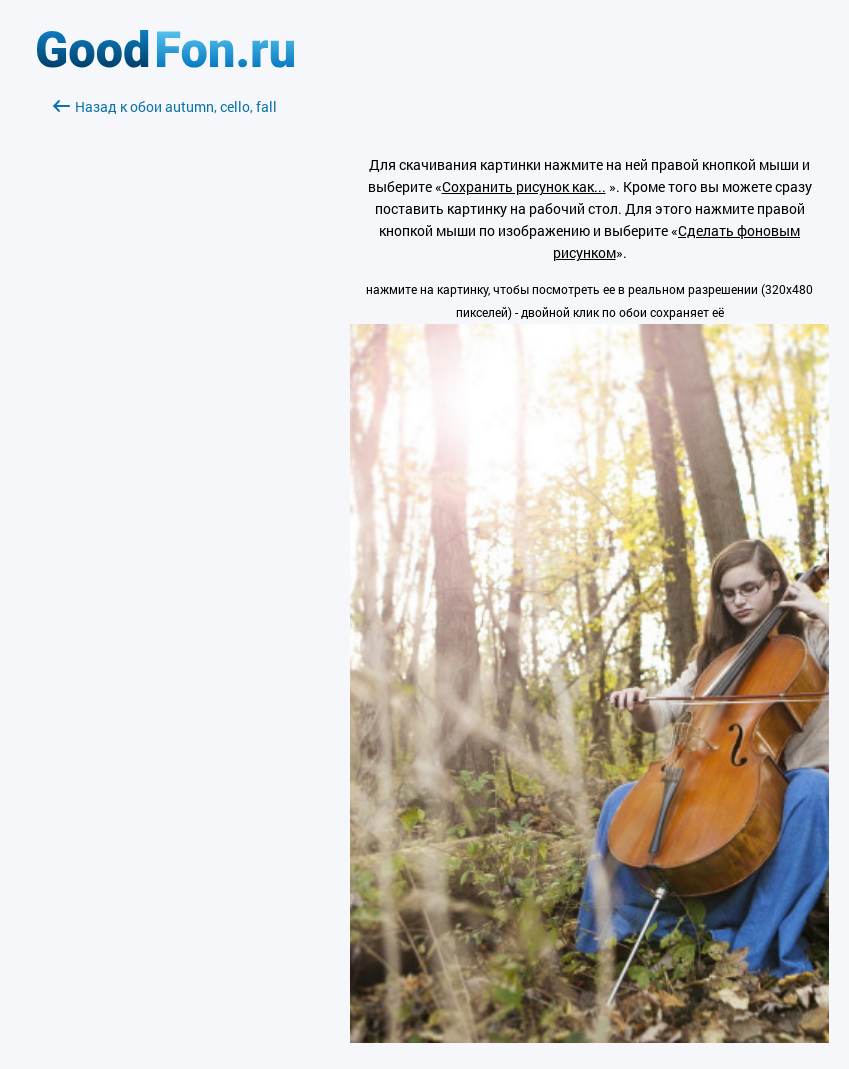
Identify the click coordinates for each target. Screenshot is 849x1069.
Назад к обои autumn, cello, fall (165, 106)
